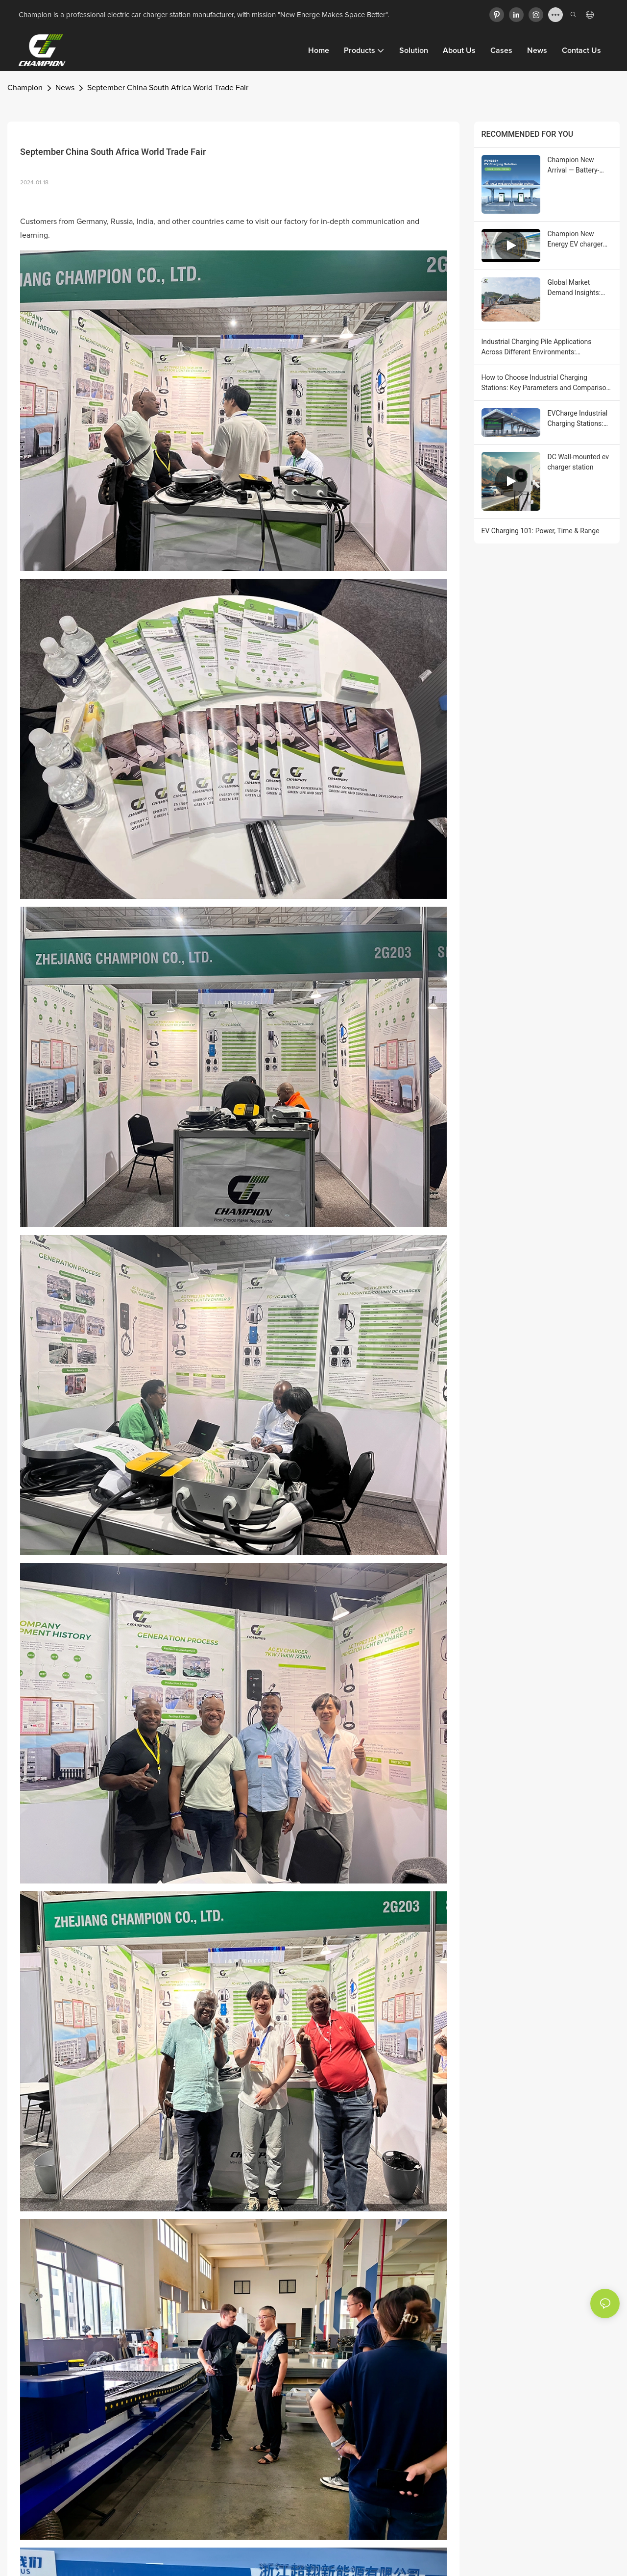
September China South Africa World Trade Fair (167, 88)
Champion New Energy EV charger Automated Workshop (575, 239)
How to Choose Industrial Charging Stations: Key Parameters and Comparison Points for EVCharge (546, 383)
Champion (25, 88)
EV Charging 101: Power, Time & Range (541, 531)
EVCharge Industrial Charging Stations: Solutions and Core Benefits (578, 419)
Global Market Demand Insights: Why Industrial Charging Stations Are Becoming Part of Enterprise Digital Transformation (577, 288)
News (64, 88)
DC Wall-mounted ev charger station (578, 462)
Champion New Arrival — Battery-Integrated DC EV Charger (574, 165)
